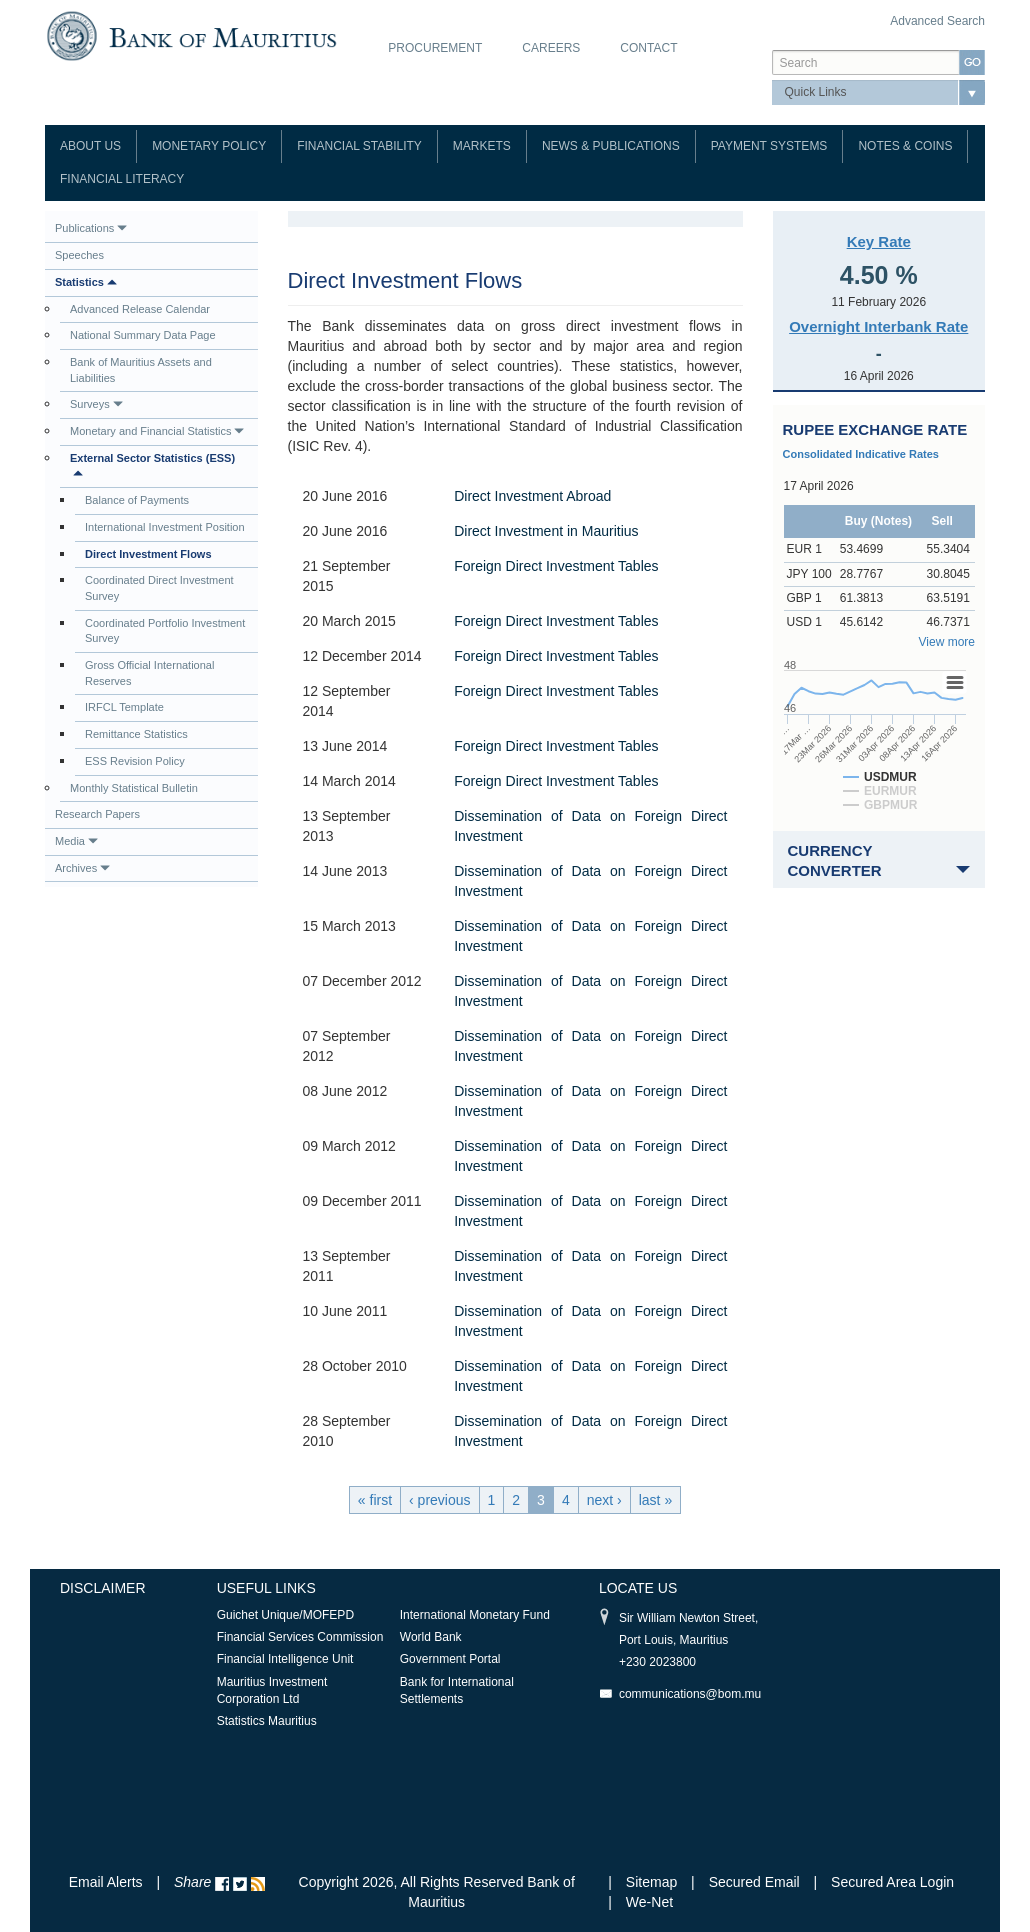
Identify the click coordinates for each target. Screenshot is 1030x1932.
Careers (551, 48)
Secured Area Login (892, 1882)
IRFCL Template (124, 707)
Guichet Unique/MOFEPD (285, 1615)
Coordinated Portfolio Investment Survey (165, 631)
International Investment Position (165, 527)
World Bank (431, 1637)
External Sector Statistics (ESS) (152, 465)
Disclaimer (103, 1588)
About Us (90, 146)
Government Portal (450, 1659)
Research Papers (97, 814)
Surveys (96, 404)
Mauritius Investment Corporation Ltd (272, 1690)
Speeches (79, 255)
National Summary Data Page (143, 335)
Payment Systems (769, 146)
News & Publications (611, 146)
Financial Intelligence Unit (285, 1659)
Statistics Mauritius (267, 1721)
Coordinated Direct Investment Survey (159, 588)
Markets (482, 146)
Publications (91, 228)
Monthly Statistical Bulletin (134, 788)
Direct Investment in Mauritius (546, 531)
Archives (82, 868)
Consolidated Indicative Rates (861, 454)
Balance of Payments (137, 500)
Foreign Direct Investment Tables (556, 566)
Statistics (86, 282)
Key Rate (879, 241)
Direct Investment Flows (148, 554)
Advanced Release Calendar (140, 309)
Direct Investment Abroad (532, 496)
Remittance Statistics (136, 734)
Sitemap (653, 1882)
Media (76, 841)
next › (604, 1500)
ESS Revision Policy (135, 761)
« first (375, 1500)
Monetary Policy (209, 146)
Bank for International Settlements (457, 1690)
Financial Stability (359, 146)
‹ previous (439, 1500)
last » (655, 1500)
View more (947, 642)
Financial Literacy (122, 179)
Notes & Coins (905, 146)
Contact (648, 48)
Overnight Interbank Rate (878, 326)
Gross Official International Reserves (149, 673)
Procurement (435, 48)
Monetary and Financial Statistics (157, 431)
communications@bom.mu (690, 1694)
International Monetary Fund (475, 1615)
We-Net (649, 1902)
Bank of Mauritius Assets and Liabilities (141, 370)
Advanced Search (937, 21)
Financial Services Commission (300, 1637)
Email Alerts (106, 1882)
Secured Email (754, 1882)
